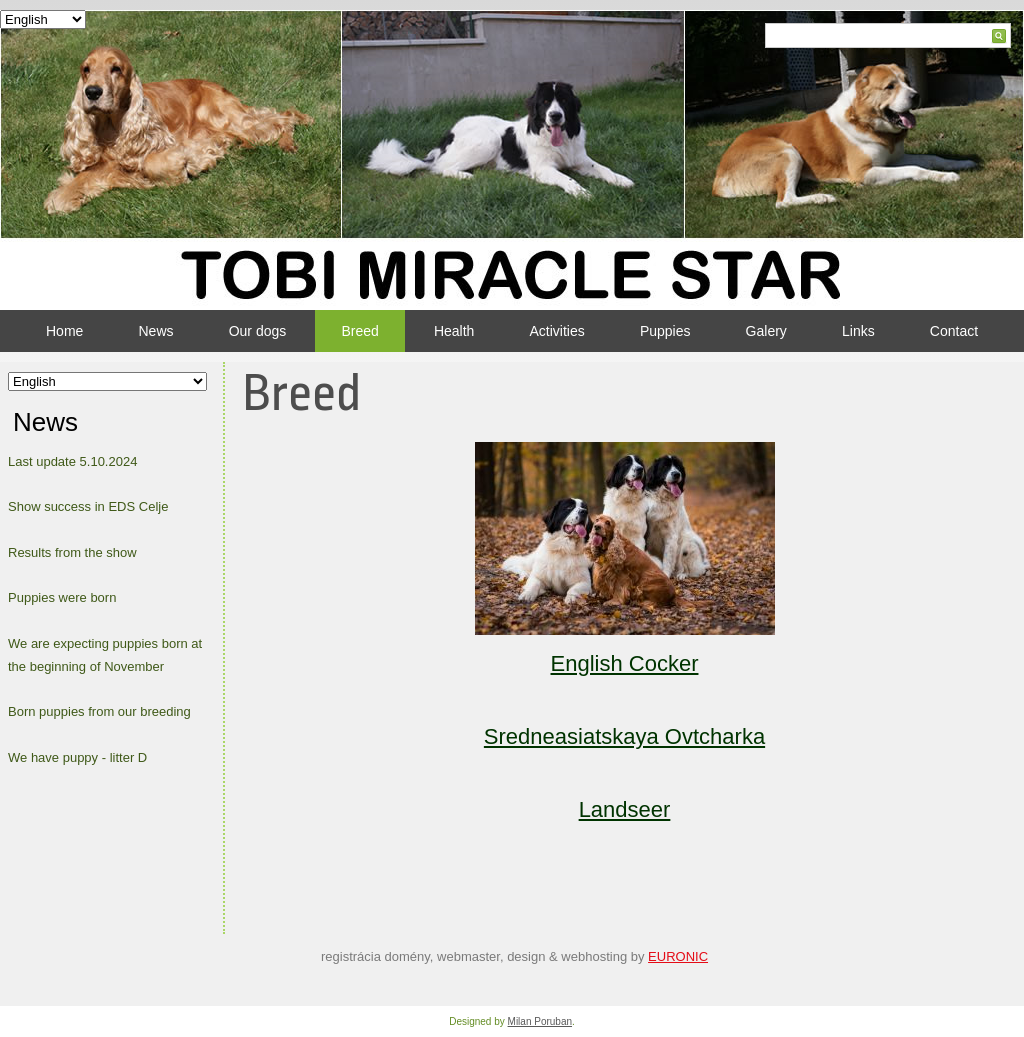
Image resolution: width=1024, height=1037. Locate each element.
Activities (557, 331)
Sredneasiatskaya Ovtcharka (624, 736)
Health (454, 331)
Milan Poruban (540, 1021)
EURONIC (678, 956)
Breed (359, 331)
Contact (954, 331)
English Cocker (625, 663)
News (156, 331)
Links (858, 331)
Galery (766, 331)
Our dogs (258, 331)
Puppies (665, 331)
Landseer (625, 809)
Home (64, 331)
